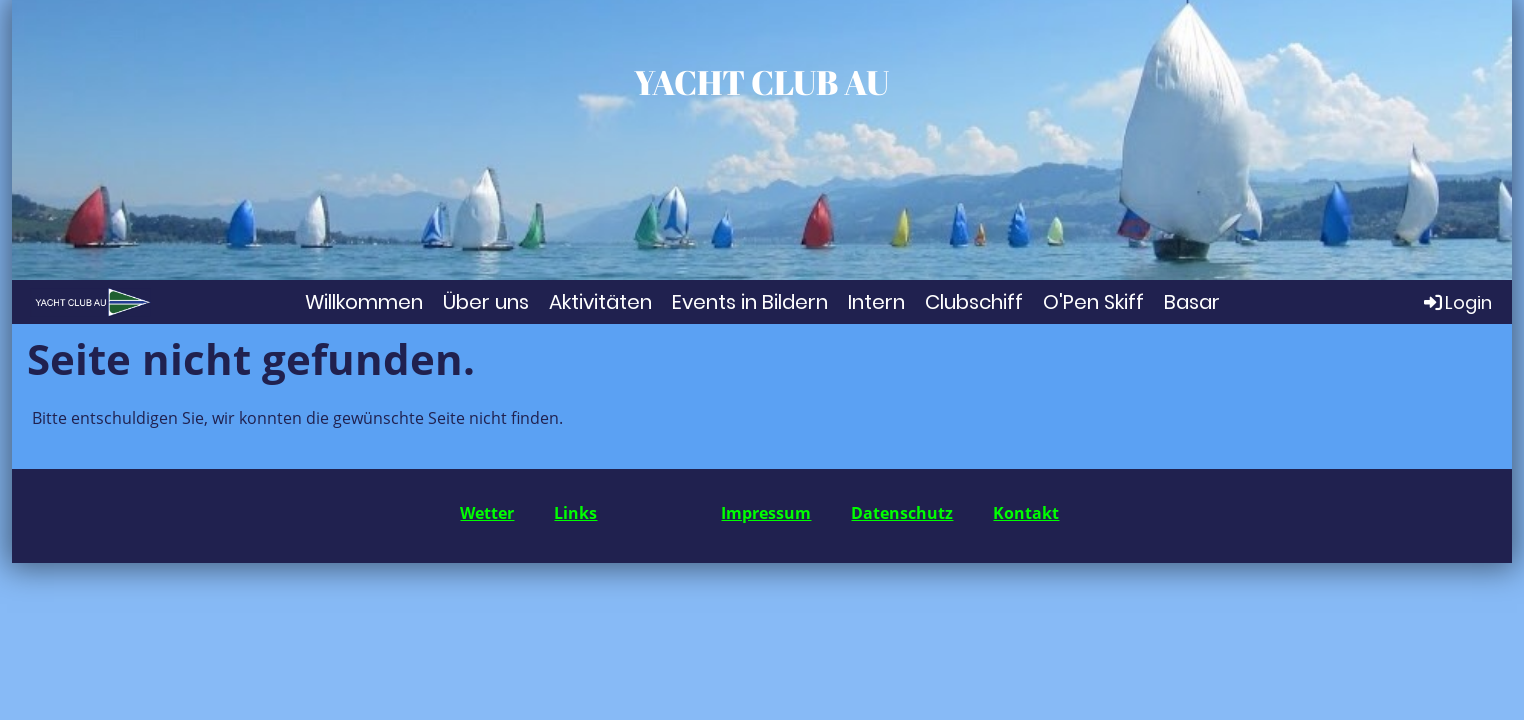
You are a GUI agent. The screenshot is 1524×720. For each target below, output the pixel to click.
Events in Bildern (750, 302)
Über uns (486, 302)
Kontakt (1026, 513)
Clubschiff (974, 302)
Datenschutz (902, 513)
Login (1456, 302)
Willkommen (364, 302)
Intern (876, 302)
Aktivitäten (600, 302)
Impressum (766, 513)
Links (575, 513)
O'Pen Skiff (1093, 302)
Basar (1192, 302)
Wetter (487, 513)
